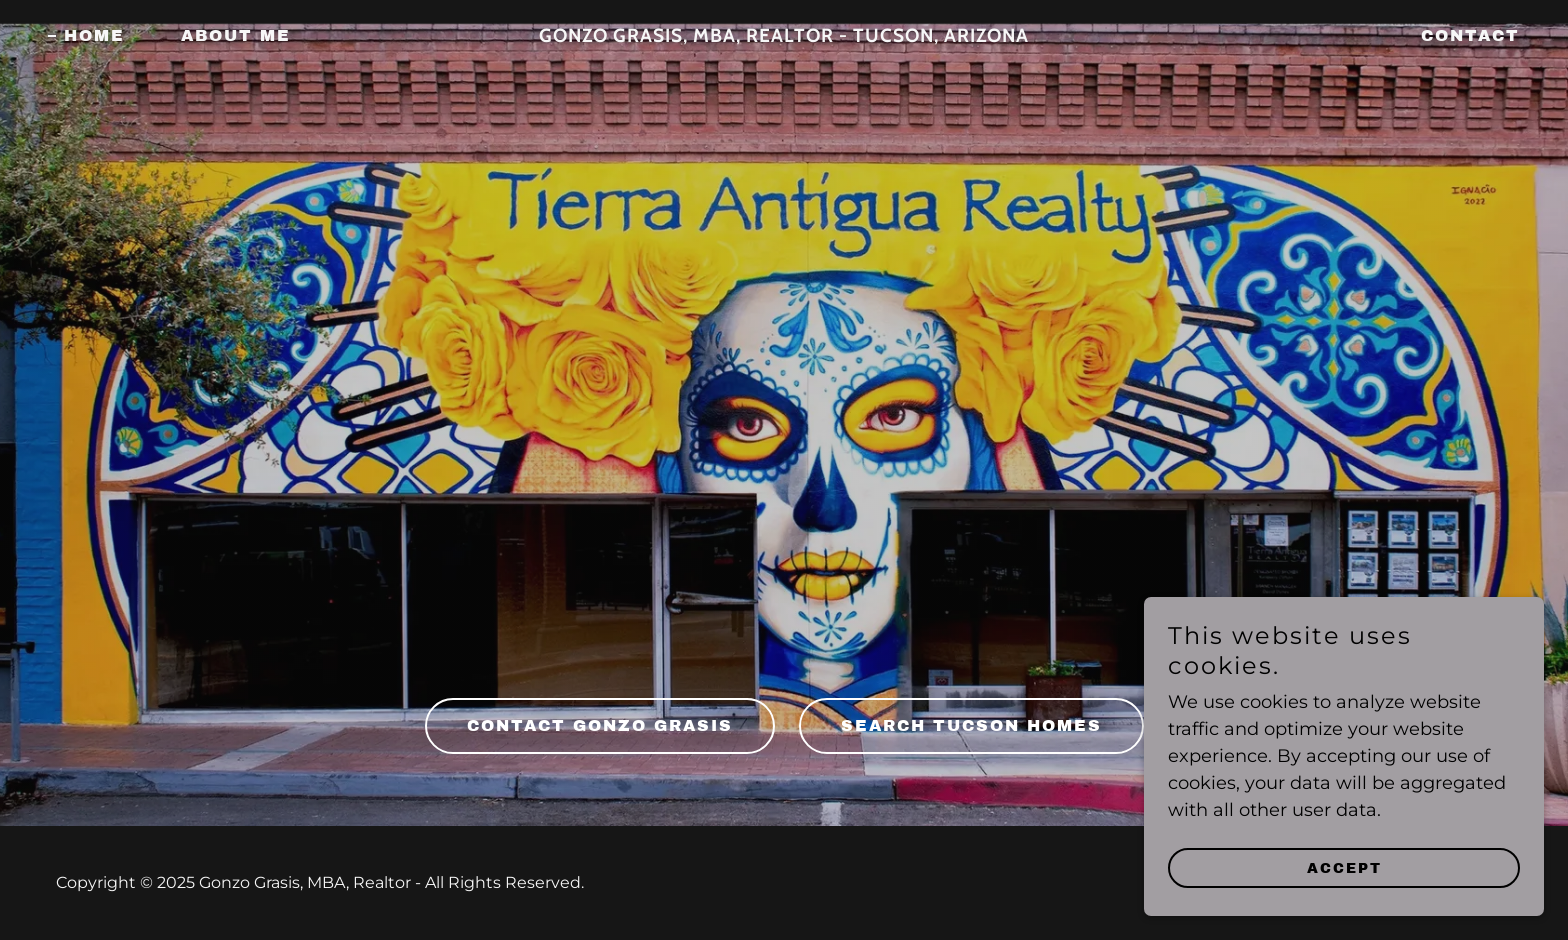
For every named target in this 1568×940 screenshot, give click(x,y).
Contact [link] (1470, 35)
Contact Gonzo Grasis (600, 725)
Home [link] (94, 35)
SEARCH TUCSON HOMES (971, 725)
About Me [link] (236, 35)
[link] (784, 36)
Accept (1344, 868)
